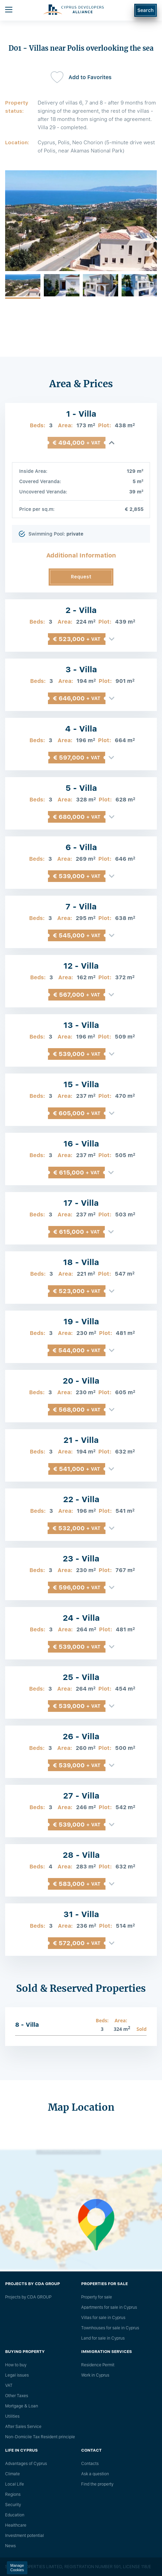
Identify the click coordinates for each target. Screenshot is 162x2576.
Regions (13, 2494)
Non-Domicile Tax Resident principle (40, 2436)
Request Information (81, 580)
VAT (9, 2385)
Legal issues (17, 2375)
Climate (12, 2473)
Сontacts (90, 2463)
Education (14, 2515)
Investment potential (24, 2535)
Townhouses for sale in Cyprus (110, 2328)
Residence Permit (97, 2365)
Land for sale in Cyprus (103, 2338)
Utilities (12, 2416)
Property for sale (96, 2297)
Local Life (14, 2484)
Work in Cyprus (95, 2375)
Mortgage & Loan (21, 2406)
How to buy (15, 2365)
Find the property (97, 2484)
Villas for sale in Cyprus (103, 2317)
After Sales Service (23, 2426)
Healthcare (15, 2525)
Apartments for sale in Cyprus (109, 2307)
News (10, 2545)
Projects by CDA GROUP (28, 2297)
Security (13, 2504)
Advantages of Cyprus (26, 2463)
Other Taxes (16, 2395)
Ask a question (95, 2473)
